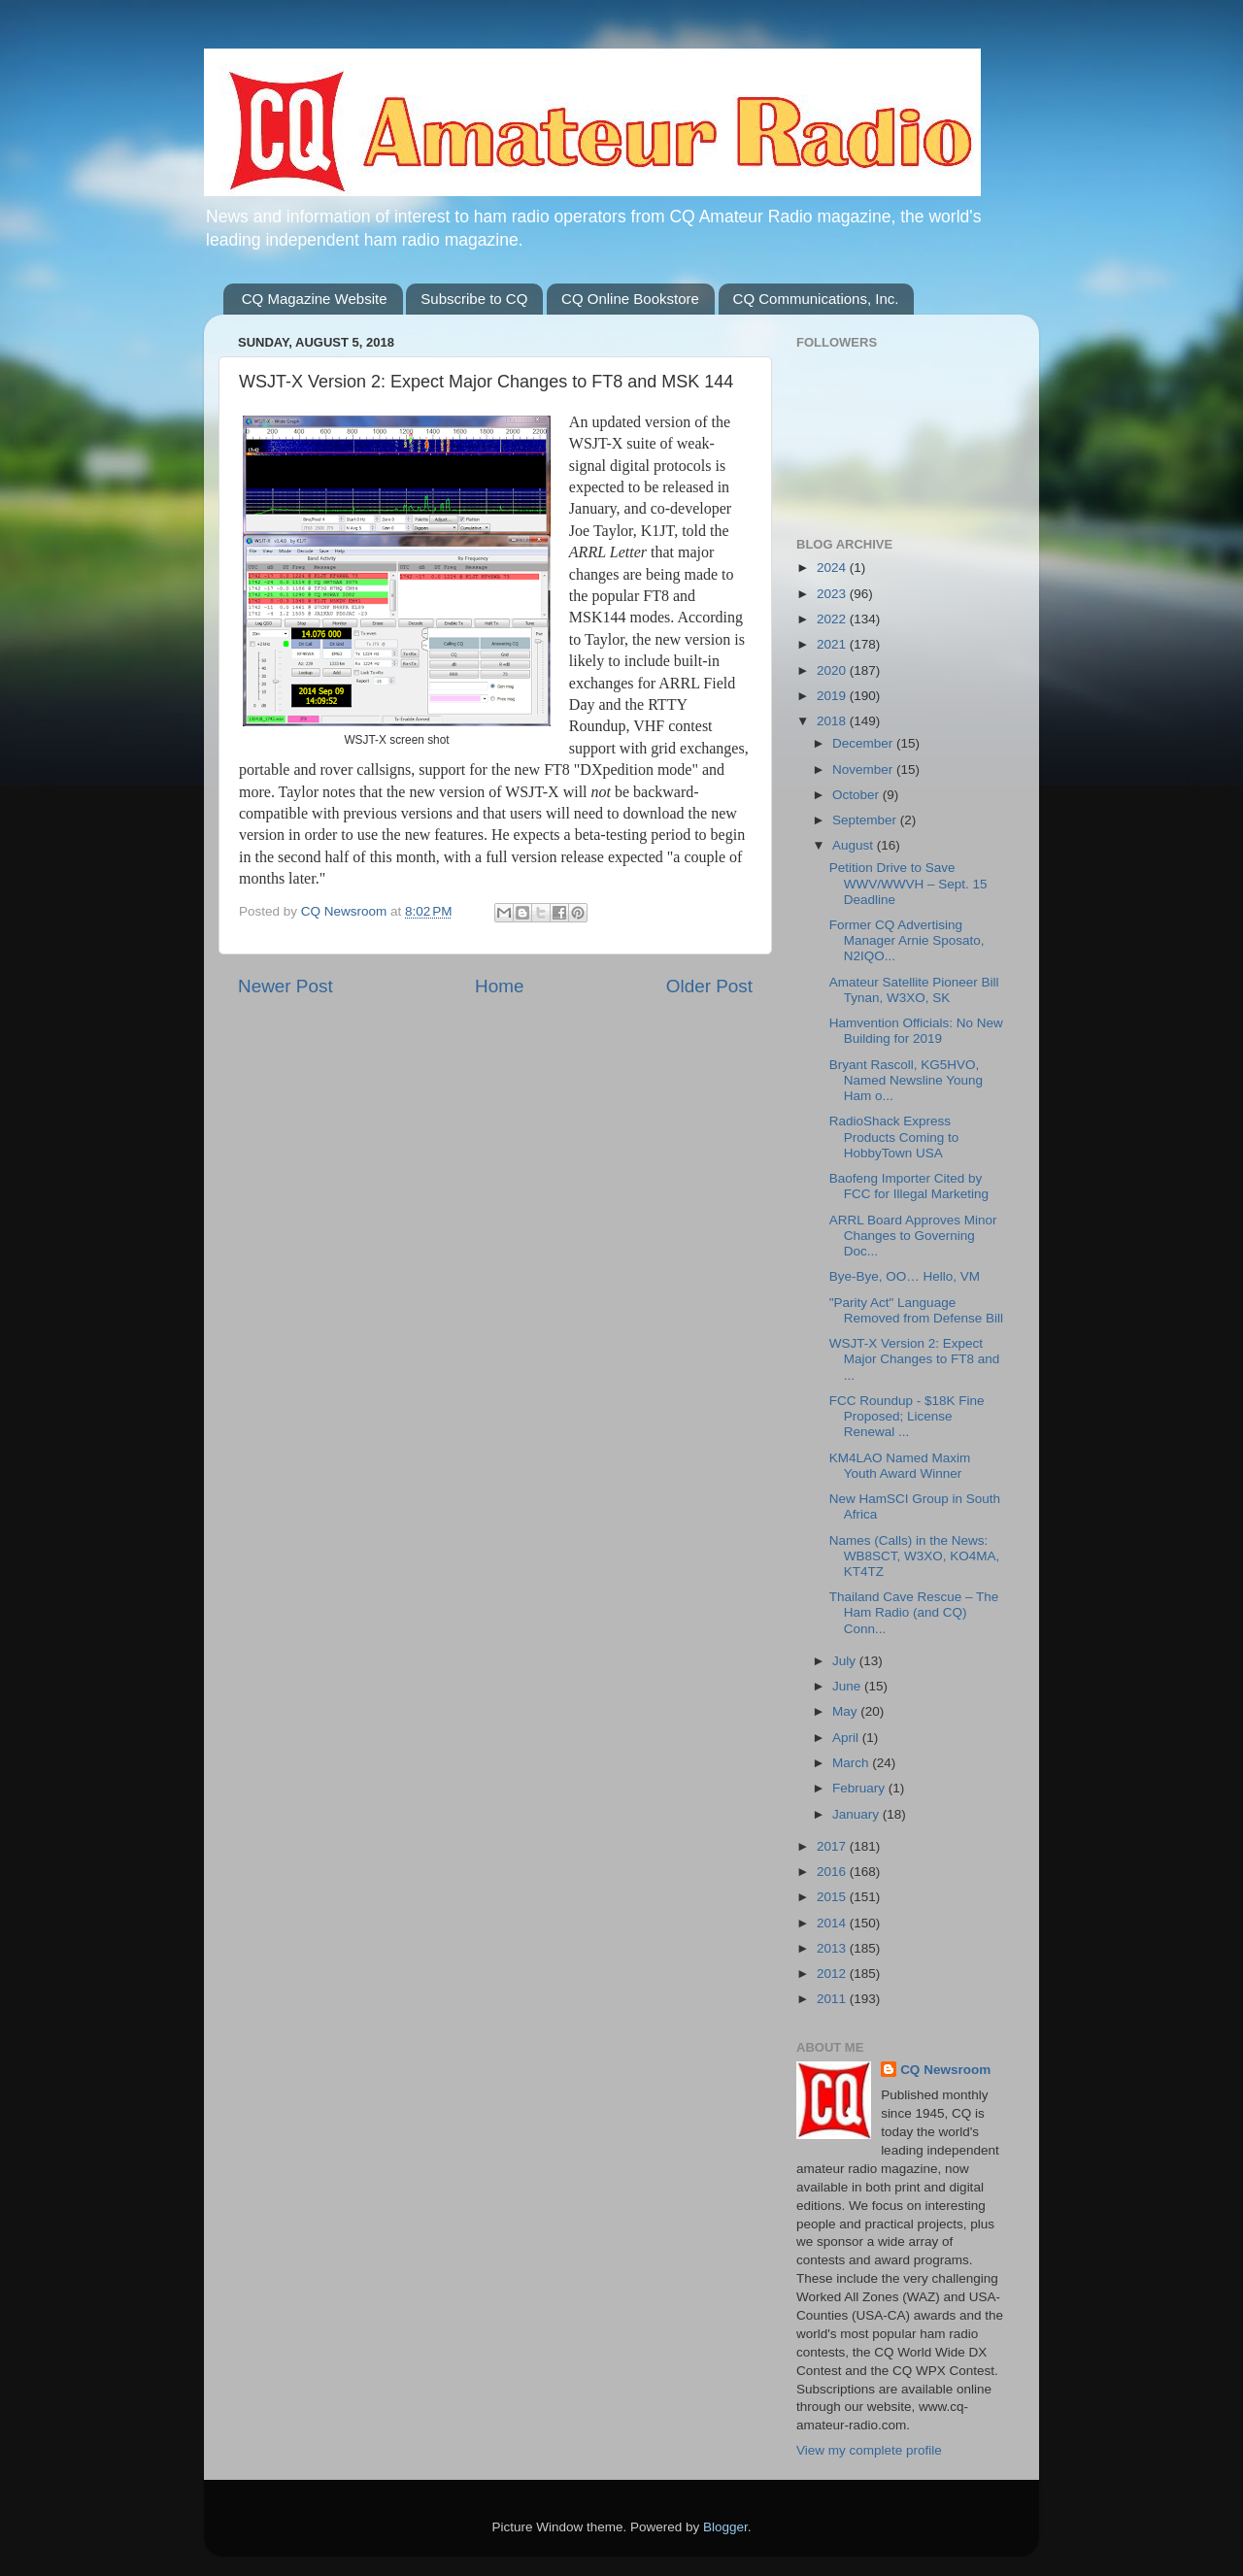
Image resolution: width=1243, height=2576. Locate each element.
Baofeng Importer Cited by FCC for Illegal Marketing (909, 1186)
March (852, 1763)
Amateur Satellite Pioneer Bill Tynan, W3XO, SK (914, 990)
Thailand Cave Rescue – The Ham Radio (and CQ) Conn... (914, 1612)
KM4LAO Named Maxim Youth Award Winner (900, 1466)
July (845, 1661)
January (857, 1814)
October (857, 794)
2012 (833, 1973)
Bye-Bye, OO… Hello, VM (904, 1276)
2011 (833, 1998)
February (860, 1788)
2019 (833, 695)
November (864, 769)
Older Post (709, 986)
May (846, 1711)
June (848, 1686)
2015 (833, 1897)
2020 (833, 670)
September (866, 820)
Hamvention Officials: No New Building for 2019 (916, 1031)
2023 (833, 593)
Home (499, 986)
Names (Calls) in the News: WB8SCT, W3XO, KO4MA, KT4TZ (914, 1556)
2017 (833, 1846)
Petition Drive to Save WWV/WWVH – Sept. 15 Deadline (908, 883)
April (847, 1737)
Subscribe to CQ (473, 298)
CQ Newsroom (945, 2069)
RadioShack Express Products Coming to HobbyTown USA (894, 1136)
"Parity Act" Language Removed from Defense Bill (916, 1310)
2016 (833, 1871)
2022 (833, 619)
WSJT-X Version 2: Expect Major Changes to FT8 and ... (914, 1359)
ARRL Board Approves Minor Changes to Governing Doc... (913, 1235)
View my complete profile (869, 2450)
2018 (833, 721)
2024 (833, 567)
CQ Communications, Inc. (816, 298)
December (864, 743)
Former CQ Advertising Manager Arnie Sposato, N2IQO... (907, 940)
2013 (833, 1948)
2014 (833, 1923)
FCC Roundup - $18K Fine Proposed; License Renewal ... (907, 1416)
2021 (833, 644)
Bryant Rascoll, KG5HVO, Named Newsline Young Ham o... (906, 1080)
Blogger (725, 2527)
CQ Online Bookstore (630, 298)
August (854, 845)
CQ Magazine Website (314, 298)
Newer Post (285, 986)
